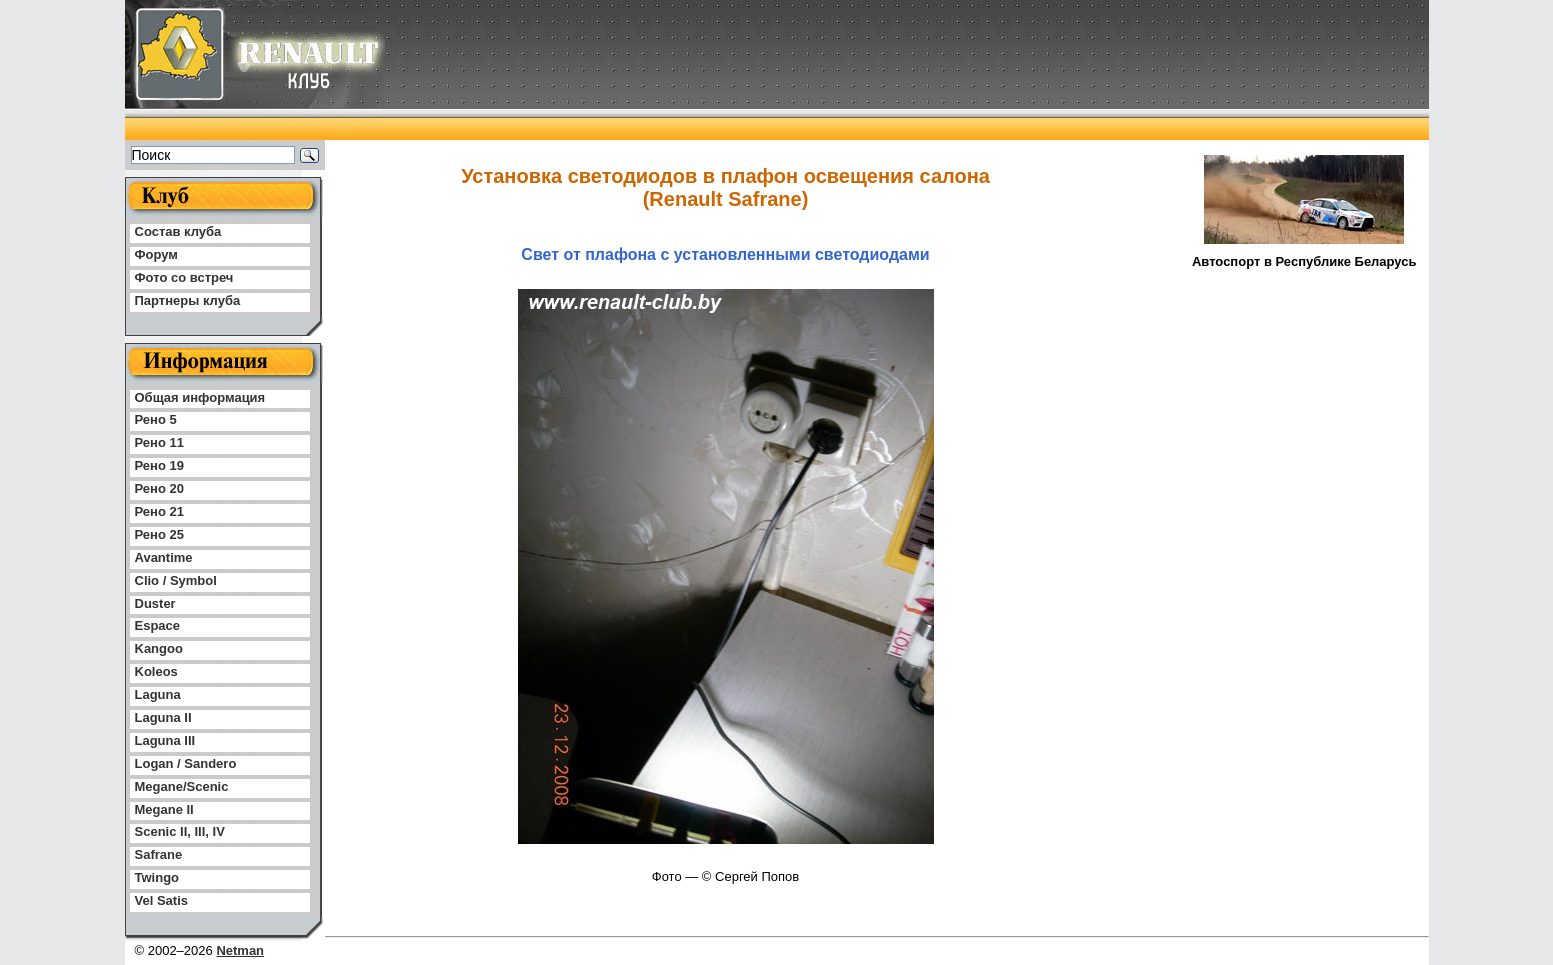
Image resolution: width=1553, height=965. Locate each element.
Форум (156, 254)
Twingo (157, 877)
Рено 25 (159, 534)
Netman (240, 950)
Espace (158, 625)
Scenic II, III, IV (180, 831)
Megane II (164, 809)
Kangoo (159, 648)
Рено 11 (159, 442)
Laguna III (165, 740)
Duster (155, 603)
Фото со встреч (184, 277)
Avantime (164, 557)
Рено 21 (159, 511)
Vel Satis (161, 900)
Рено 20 (159, 488)
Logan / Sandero (186, 763)
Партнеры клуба (188, 300)
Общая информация (200, 397)
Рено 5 (156, 419)
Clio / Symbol (176, 580)
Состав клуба (178, 231)
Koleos (156, 671)
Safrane (159, 854)
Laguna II (163, 717)
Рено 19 (159, 465)
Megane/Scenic (182, 786)
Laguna (158, 694)
